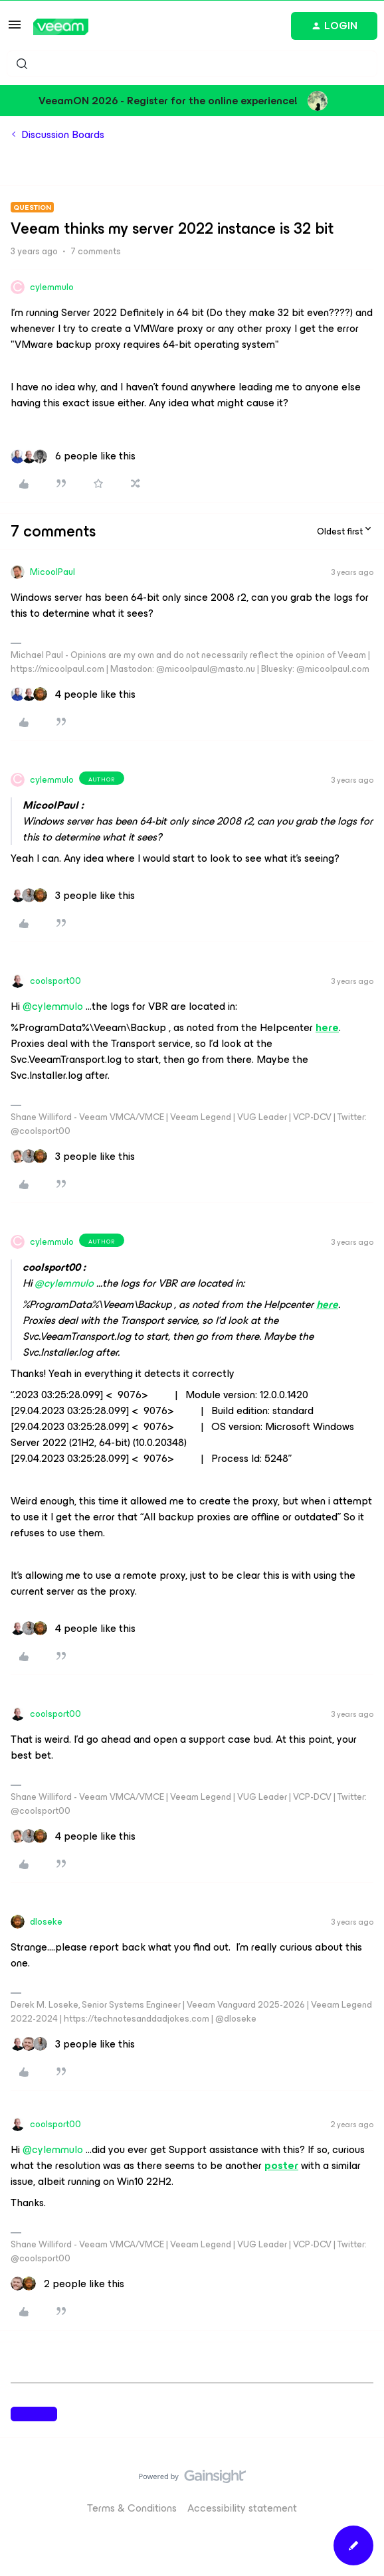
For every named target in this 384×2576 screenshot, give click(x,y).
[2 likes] (67, 2284)
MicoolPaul (52, 572)
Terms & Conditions (132, 2508)
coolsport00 (55, 981)
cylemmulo (52, 287)
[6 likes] (73, 456)
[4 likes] (73, 694)
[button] (15, 29)
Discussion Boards (62, 135)
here (327, 1027)
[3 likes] (73, 896)
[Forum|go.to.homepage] (60, 27)
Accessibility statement (242, 2508)
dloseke (46, 1922)
